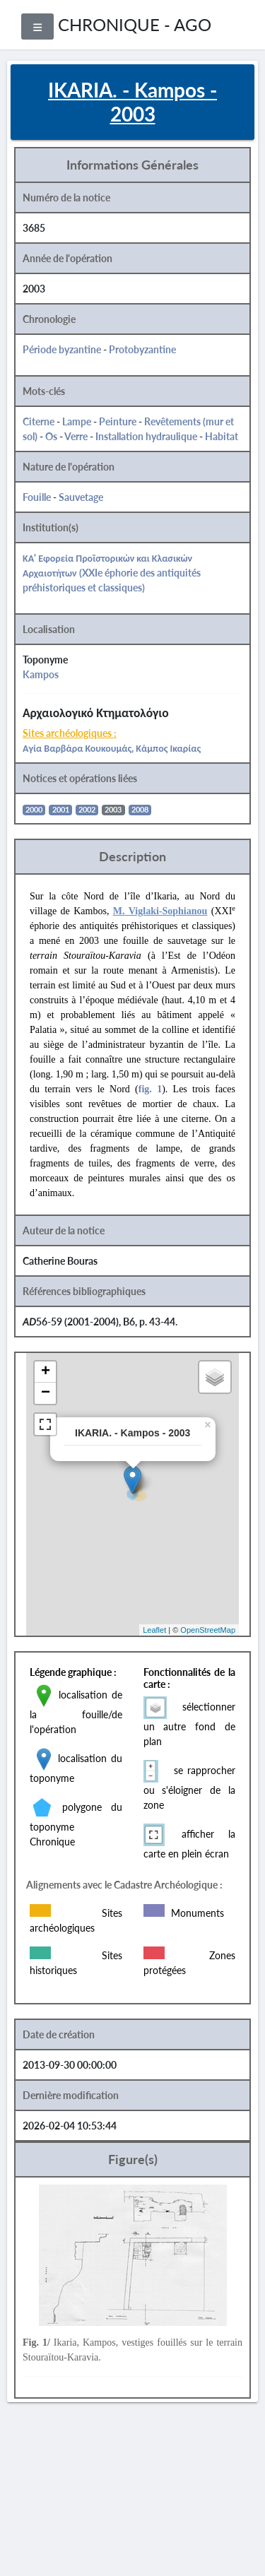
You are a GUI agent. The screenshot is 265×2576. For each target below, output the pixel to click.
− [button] (45, 1393)
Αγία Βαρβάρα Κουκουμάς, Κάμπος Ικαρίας (112, 748)
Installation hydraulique (146, 436)
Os (51, 436)
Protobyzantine (142, 349)
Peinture (117, 421)
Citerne (38, 421)
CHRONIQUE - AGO (134, 24)
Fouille (37, 497)
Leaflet (154, 1630)
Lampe (76, 421)
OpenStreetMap (207, 1630)
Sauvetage (81, 497)
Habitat (221, 436)
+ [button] (45, 1372)
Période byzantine (62, 349)
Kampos (41, 674)
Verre (76, 436)
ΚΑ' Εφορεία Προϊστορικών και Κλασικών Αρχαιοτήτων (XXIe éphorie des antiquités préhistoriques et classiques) (112, 572)
